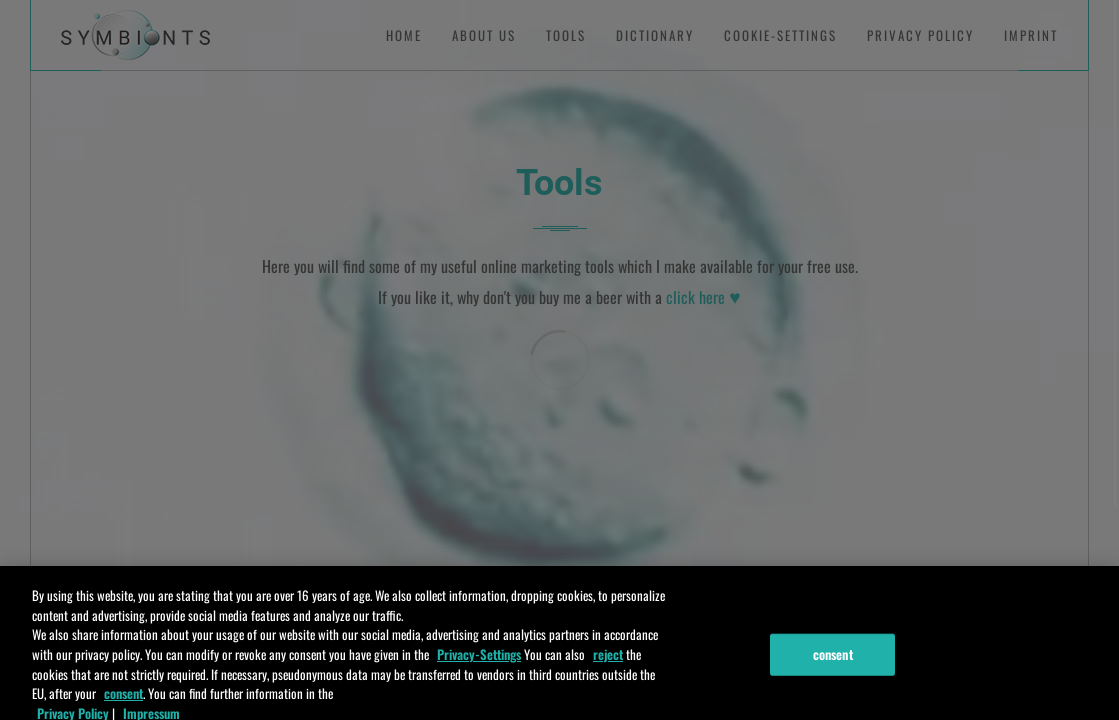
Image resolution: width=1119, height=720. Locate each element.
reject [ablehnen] (608, 659)
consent (833, 659)
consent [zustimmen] (123, 698)
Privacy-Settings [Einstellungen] (479, 659)
